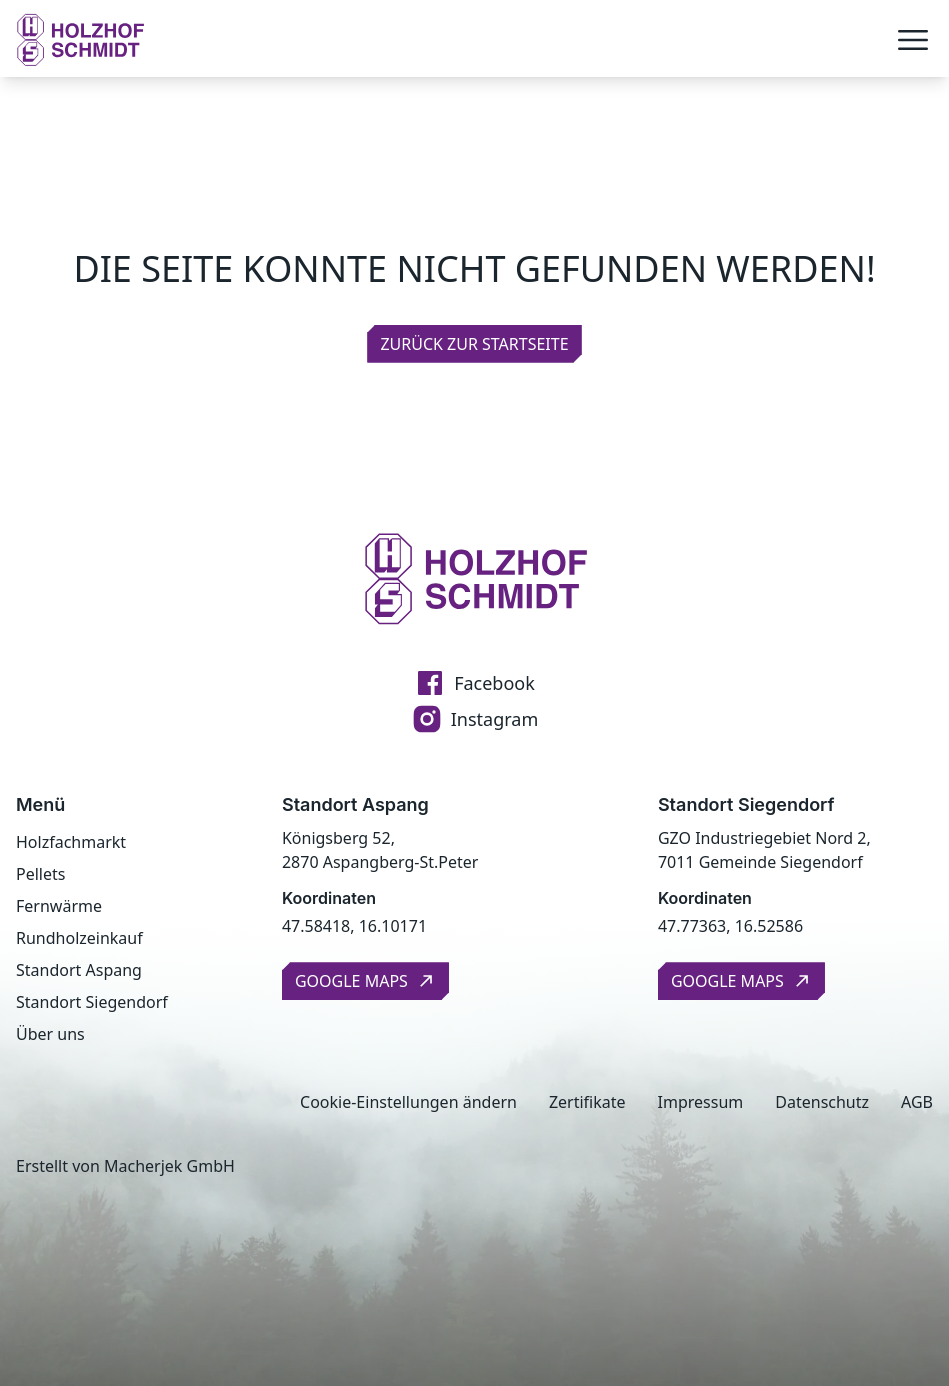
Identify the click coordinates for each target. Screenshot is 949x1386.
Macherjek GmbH (169, 1166)
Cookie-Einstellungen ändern (408, 1102)
